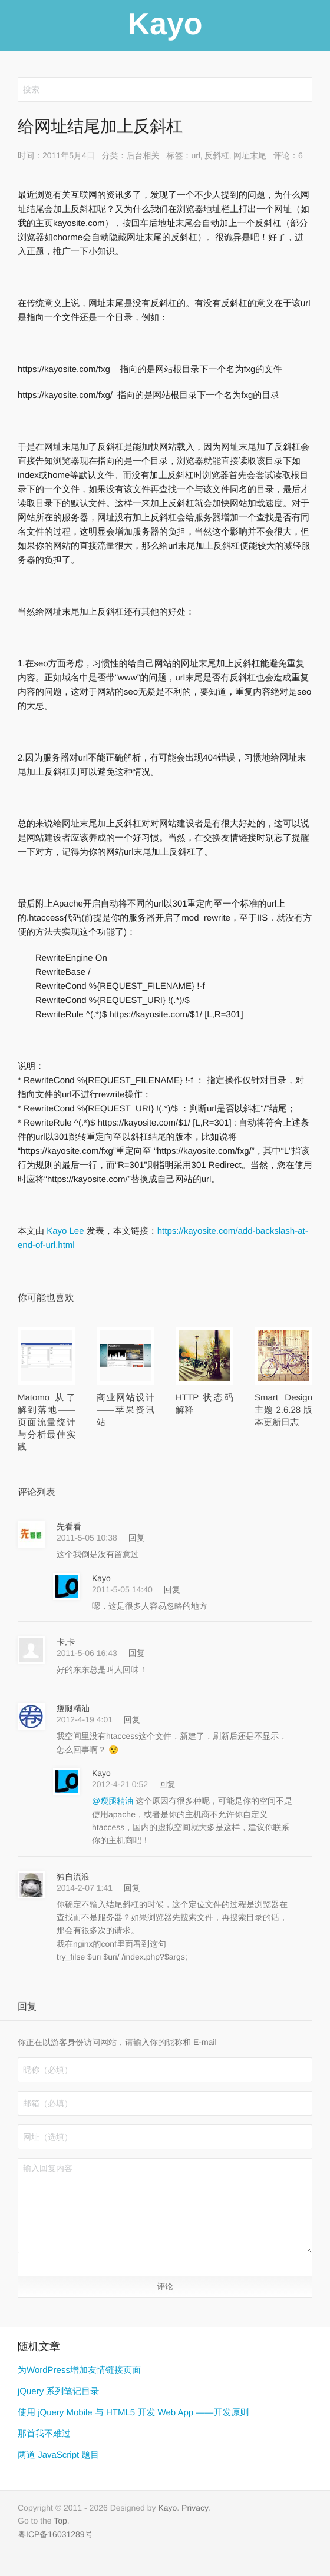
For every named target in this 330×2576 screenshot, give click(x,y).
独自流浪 (73, 1876)
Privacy (195, 2507)
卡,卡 (66, 1641)
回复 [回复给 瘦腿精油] (132, 1719)
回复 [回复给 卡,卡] (136, 1653)
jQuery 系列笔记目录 (58, 2391)
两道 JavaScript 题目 (58, 2455)
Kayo (101, 1578)
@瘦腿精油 (114, 1800)
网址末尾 (249, 155)
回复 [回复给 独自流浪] (132, 1888)
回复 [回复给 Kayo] (172, 1589)
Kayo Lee (65, 1231)
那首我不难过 (44, 2434)
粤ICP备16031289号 (55, 2534)
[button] (30, 2264)
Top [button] (60, 2520)
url (196, 155)
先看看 (69, 1526)
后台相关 (143, 155)
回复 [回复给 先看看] (136, 1537)
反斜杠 (216, 155)
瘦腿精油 (73, 1708)
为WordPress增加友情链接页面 (79, 2370)
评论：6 (288, 155)
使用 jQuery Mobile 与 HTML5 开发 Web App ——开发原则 (133, 2413)
